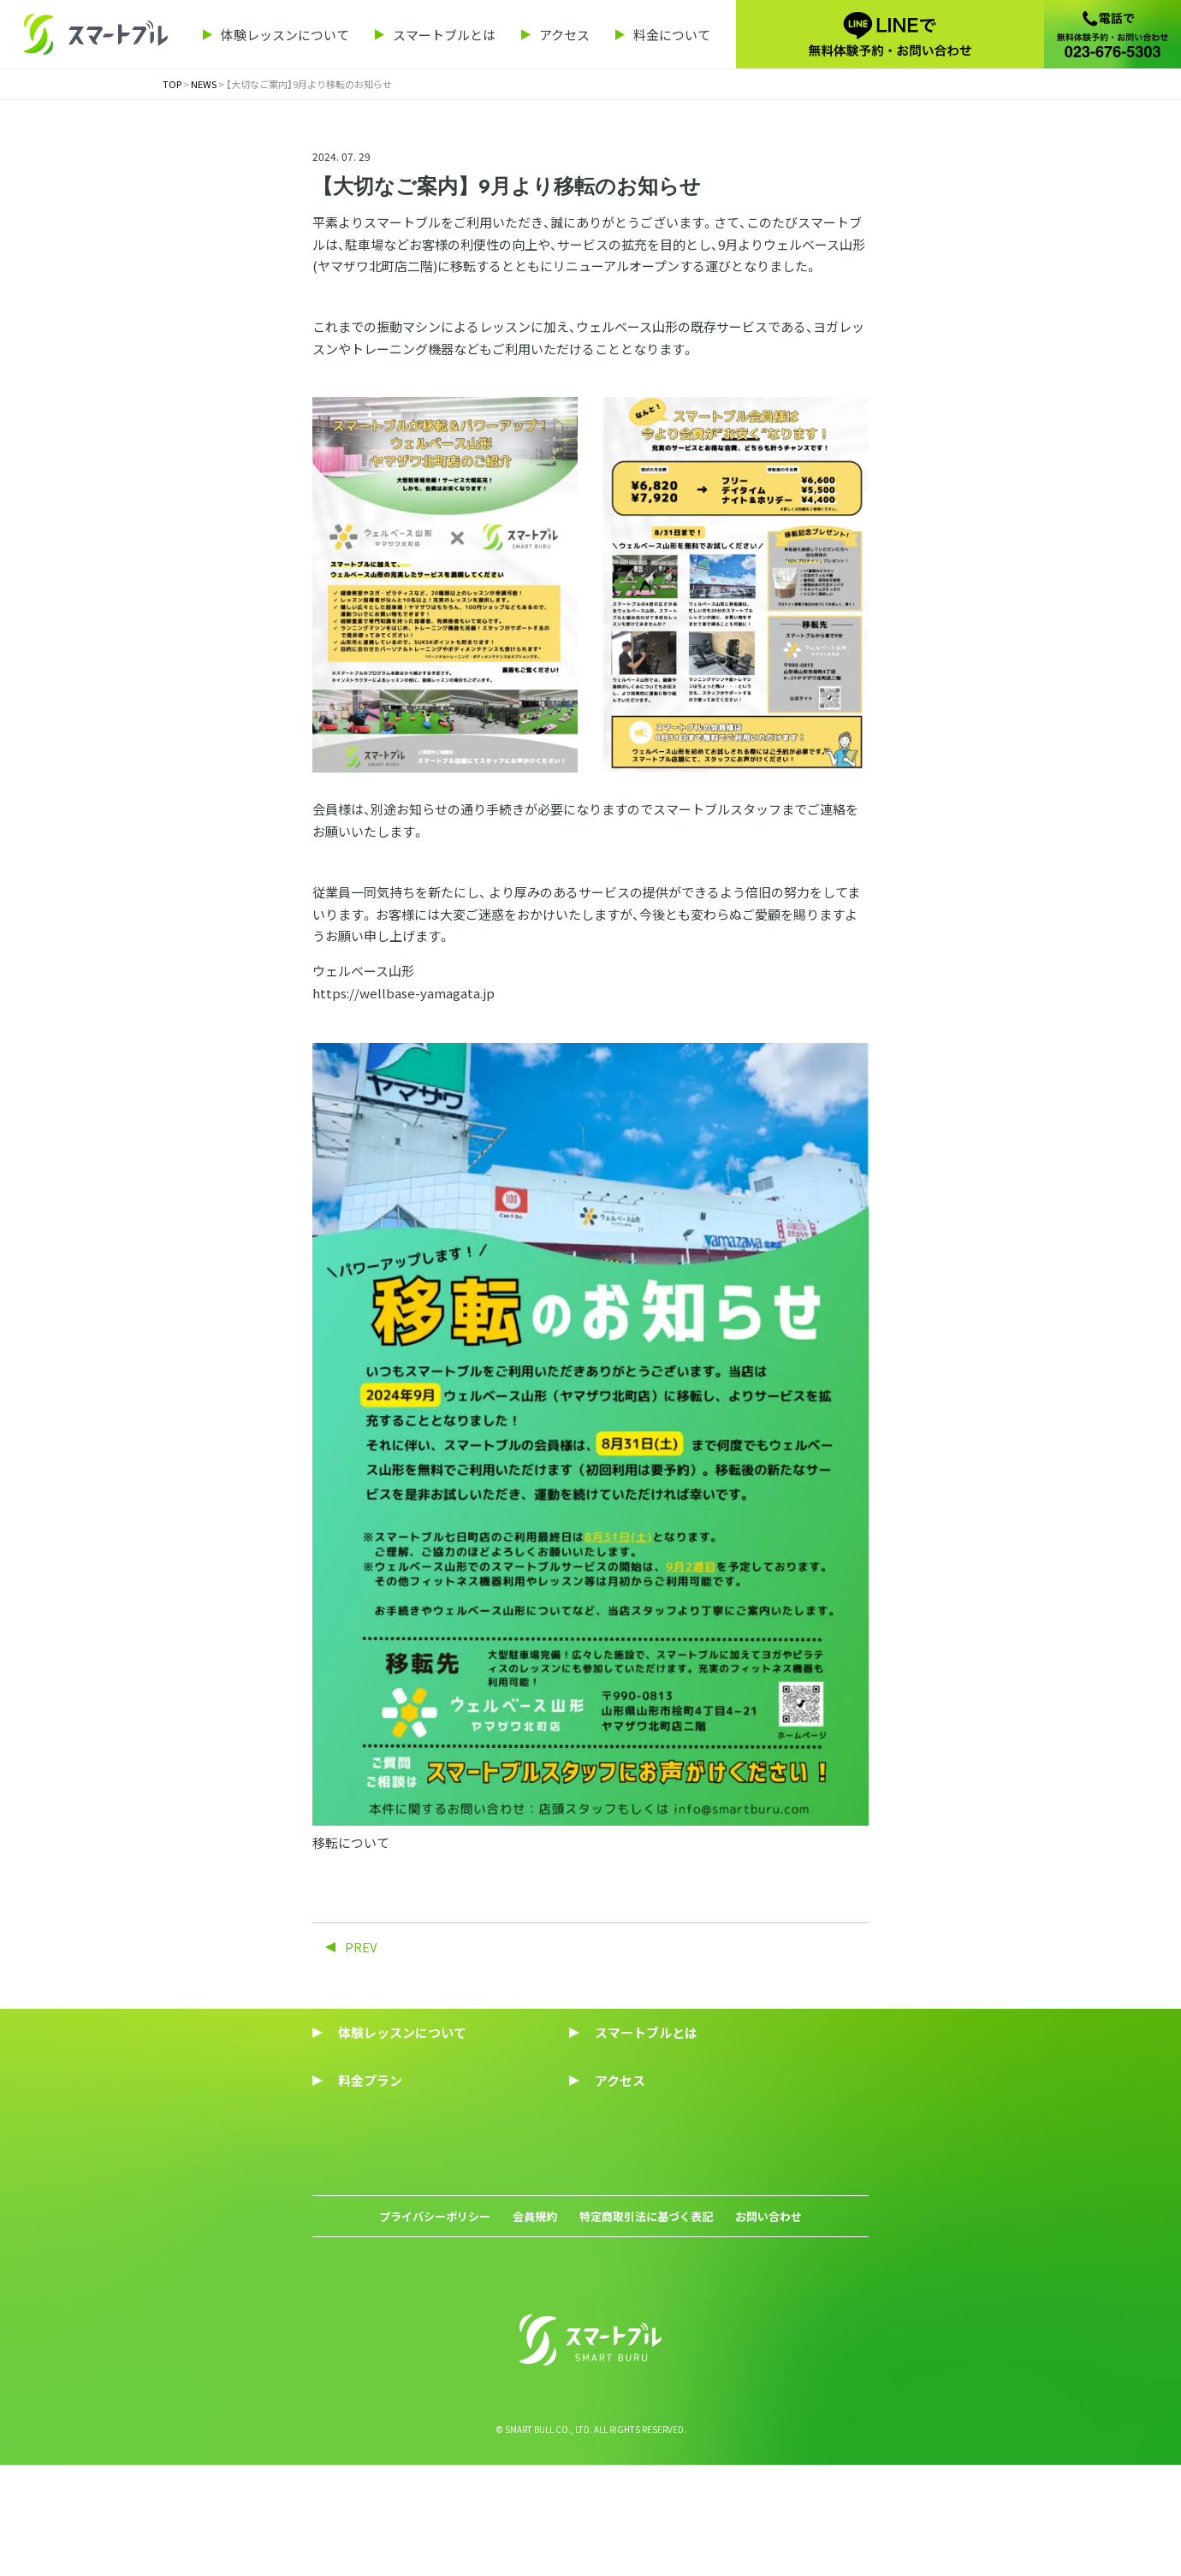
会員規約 (535, 2308)
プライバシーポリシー (434, 2308)
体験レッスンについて (285, 35)
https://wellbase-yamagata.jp (403, 993)
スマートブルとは (444, 35)
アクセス (564, 35)
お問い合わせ (768, 2308)
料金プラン (370, 2080)
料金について (671, 35)
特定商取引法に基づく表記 (646, 2308)
